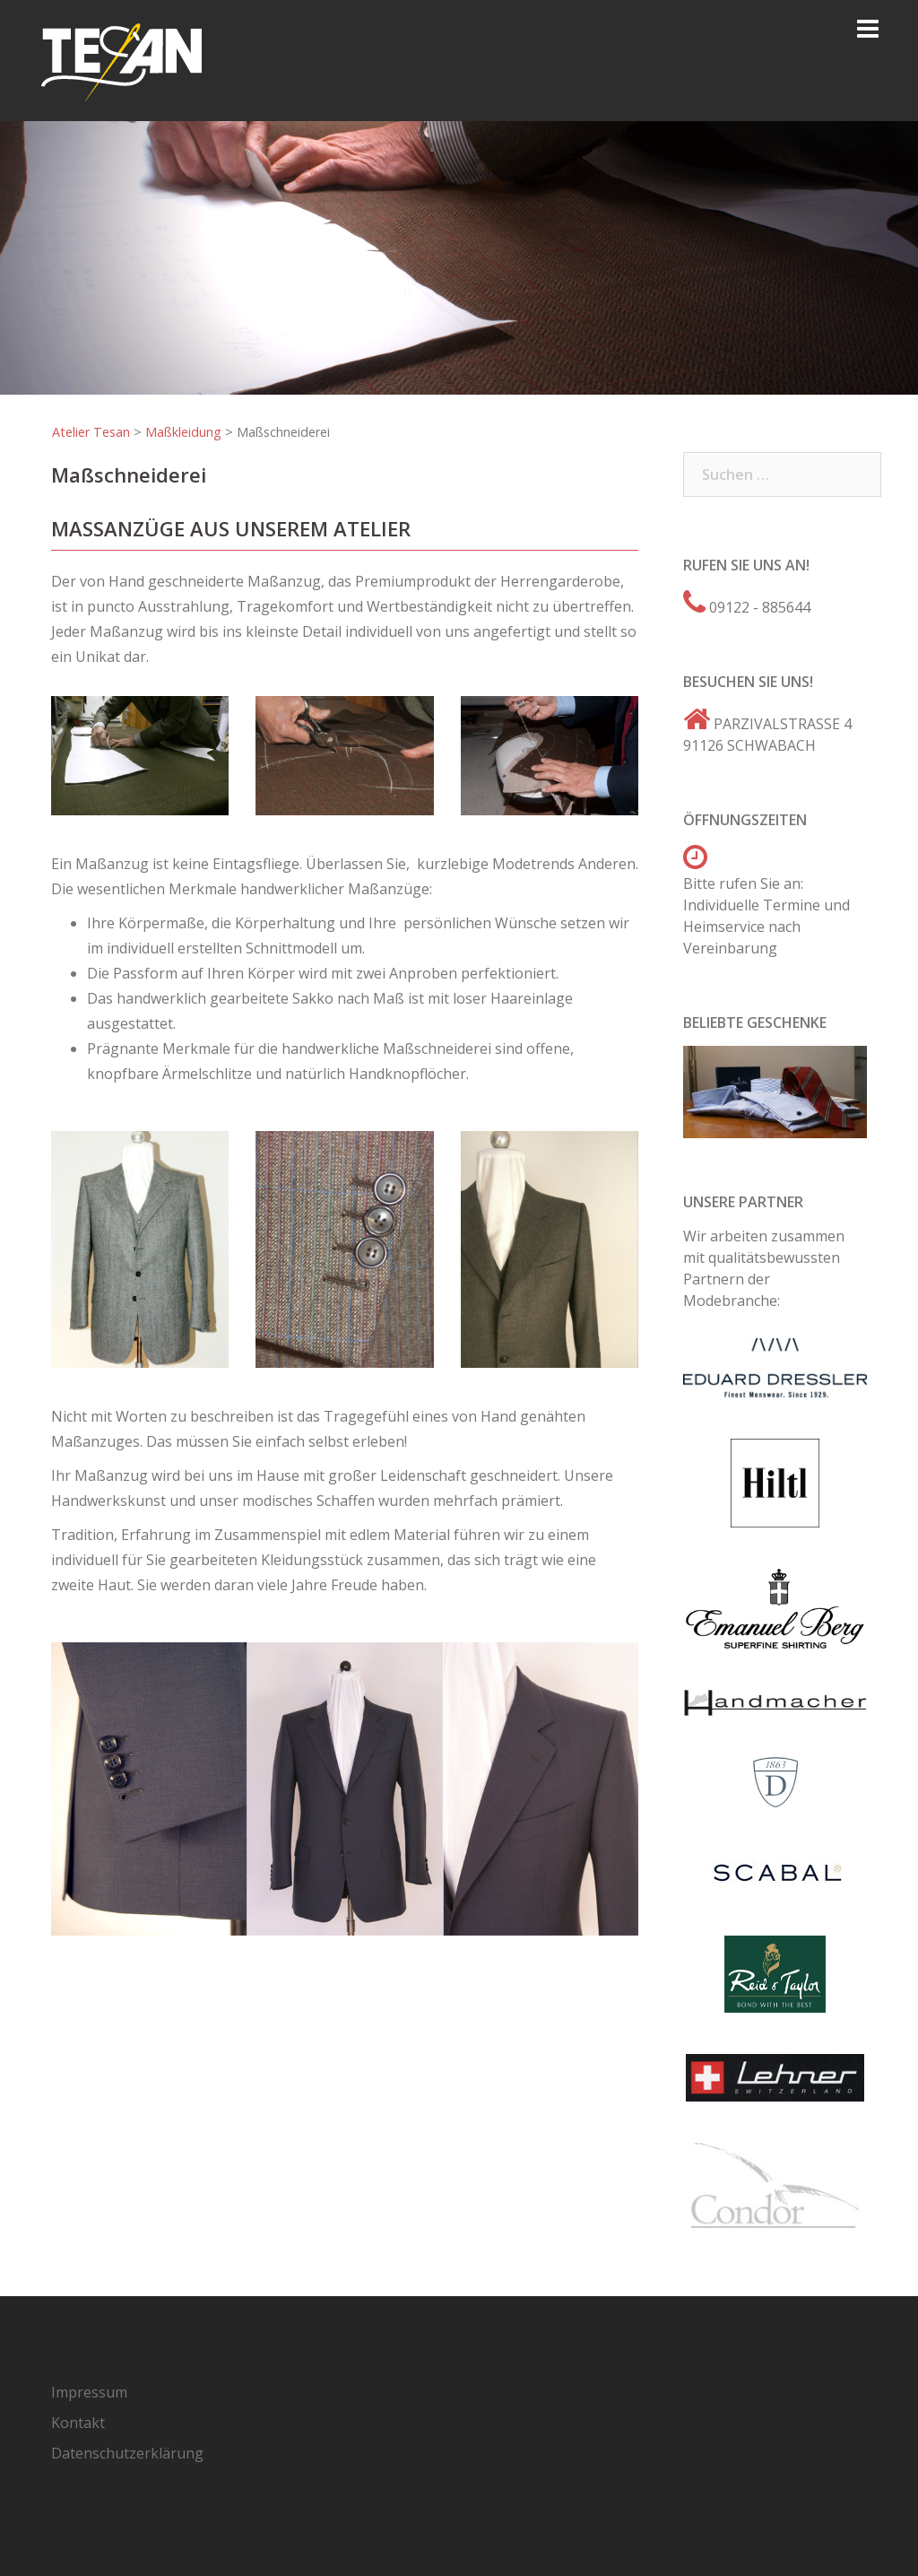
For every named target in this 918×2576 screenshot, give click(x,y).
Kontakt (78, 2422)
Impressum (89, 2392)
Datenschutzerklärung (127, 2453)
